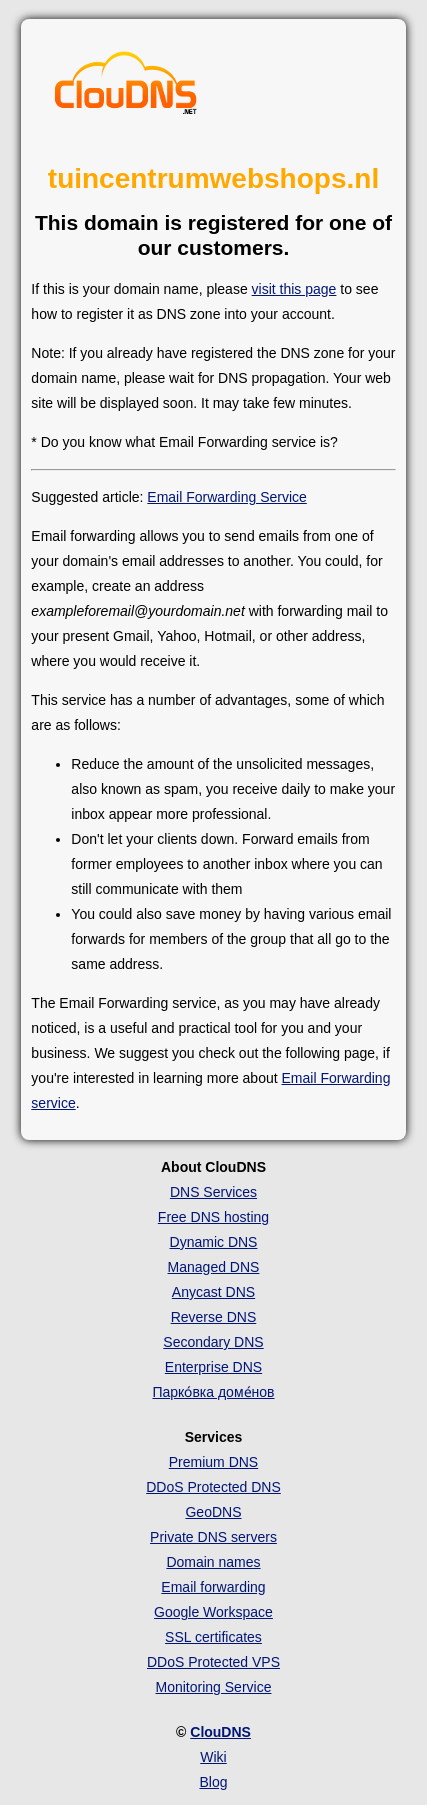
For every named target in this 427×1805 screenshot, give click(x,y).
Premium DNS (213, 1462)
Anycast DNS (213, 1292)
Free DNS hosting (213, 1217)
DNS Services (213, 1192)
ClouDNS (220, 1732)
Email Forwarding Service (227, 497)
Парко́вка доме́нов (213, 1392)
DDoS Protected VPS (213, 1662)
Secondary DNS (213, 1342)
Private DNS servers (213, 1537)
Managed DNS (214, 1267)
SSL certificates (213, 1637)
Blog (213, 1782)
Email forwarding (213, 1587)
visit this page (294, 289)
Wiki (213, 1757)
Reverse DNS (214, 1317)
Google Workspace (213, 1612)
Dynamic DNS (214, 1242)
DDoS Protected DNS (213, 1487)
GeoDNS (213, 1512)
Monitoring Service (214, 1687)
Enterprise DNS (213, 1367)
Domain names (213, 1562)
